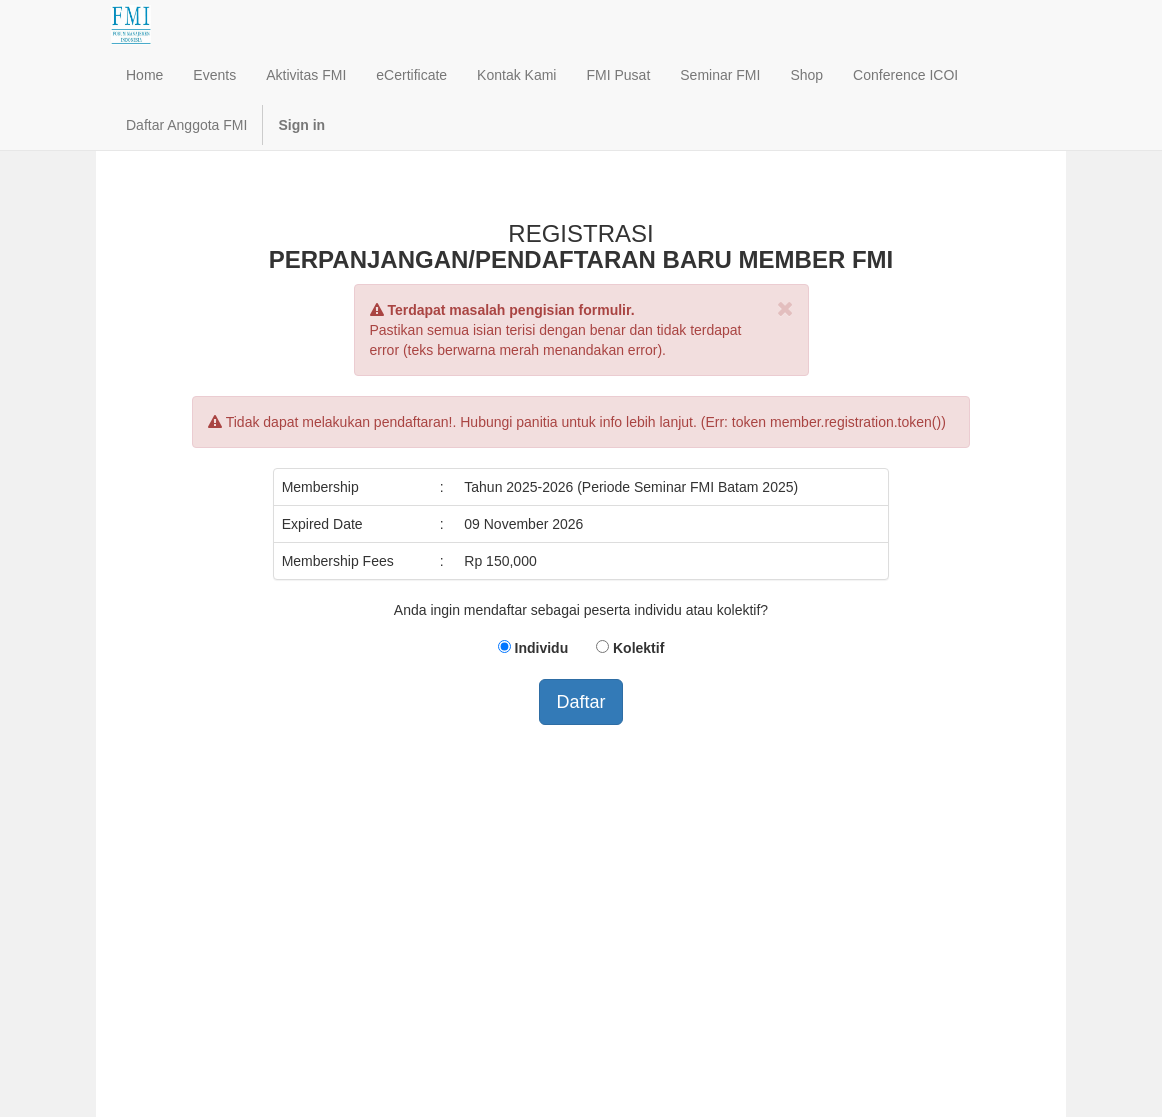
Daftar (580, 702)
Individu (542, 648)
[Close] (785, 308)
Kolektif (638, 648)
